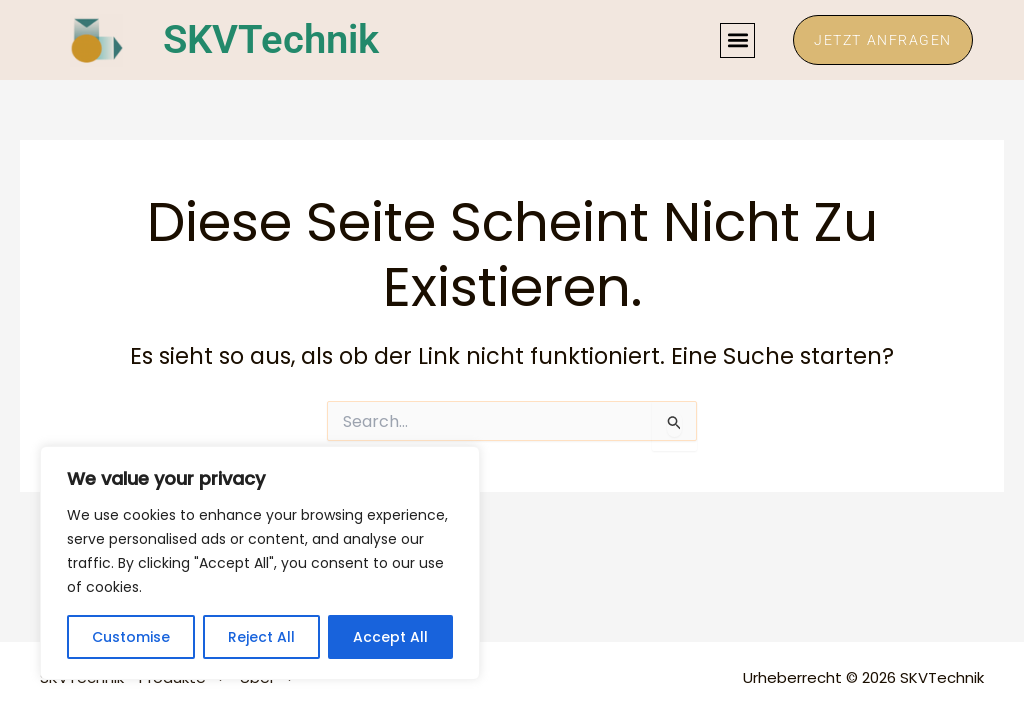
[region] (260, 563)
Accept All (390, 637)
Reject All (261, 637)
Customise (131, 637)
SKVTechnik (271, 39)
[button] (737, 40)
